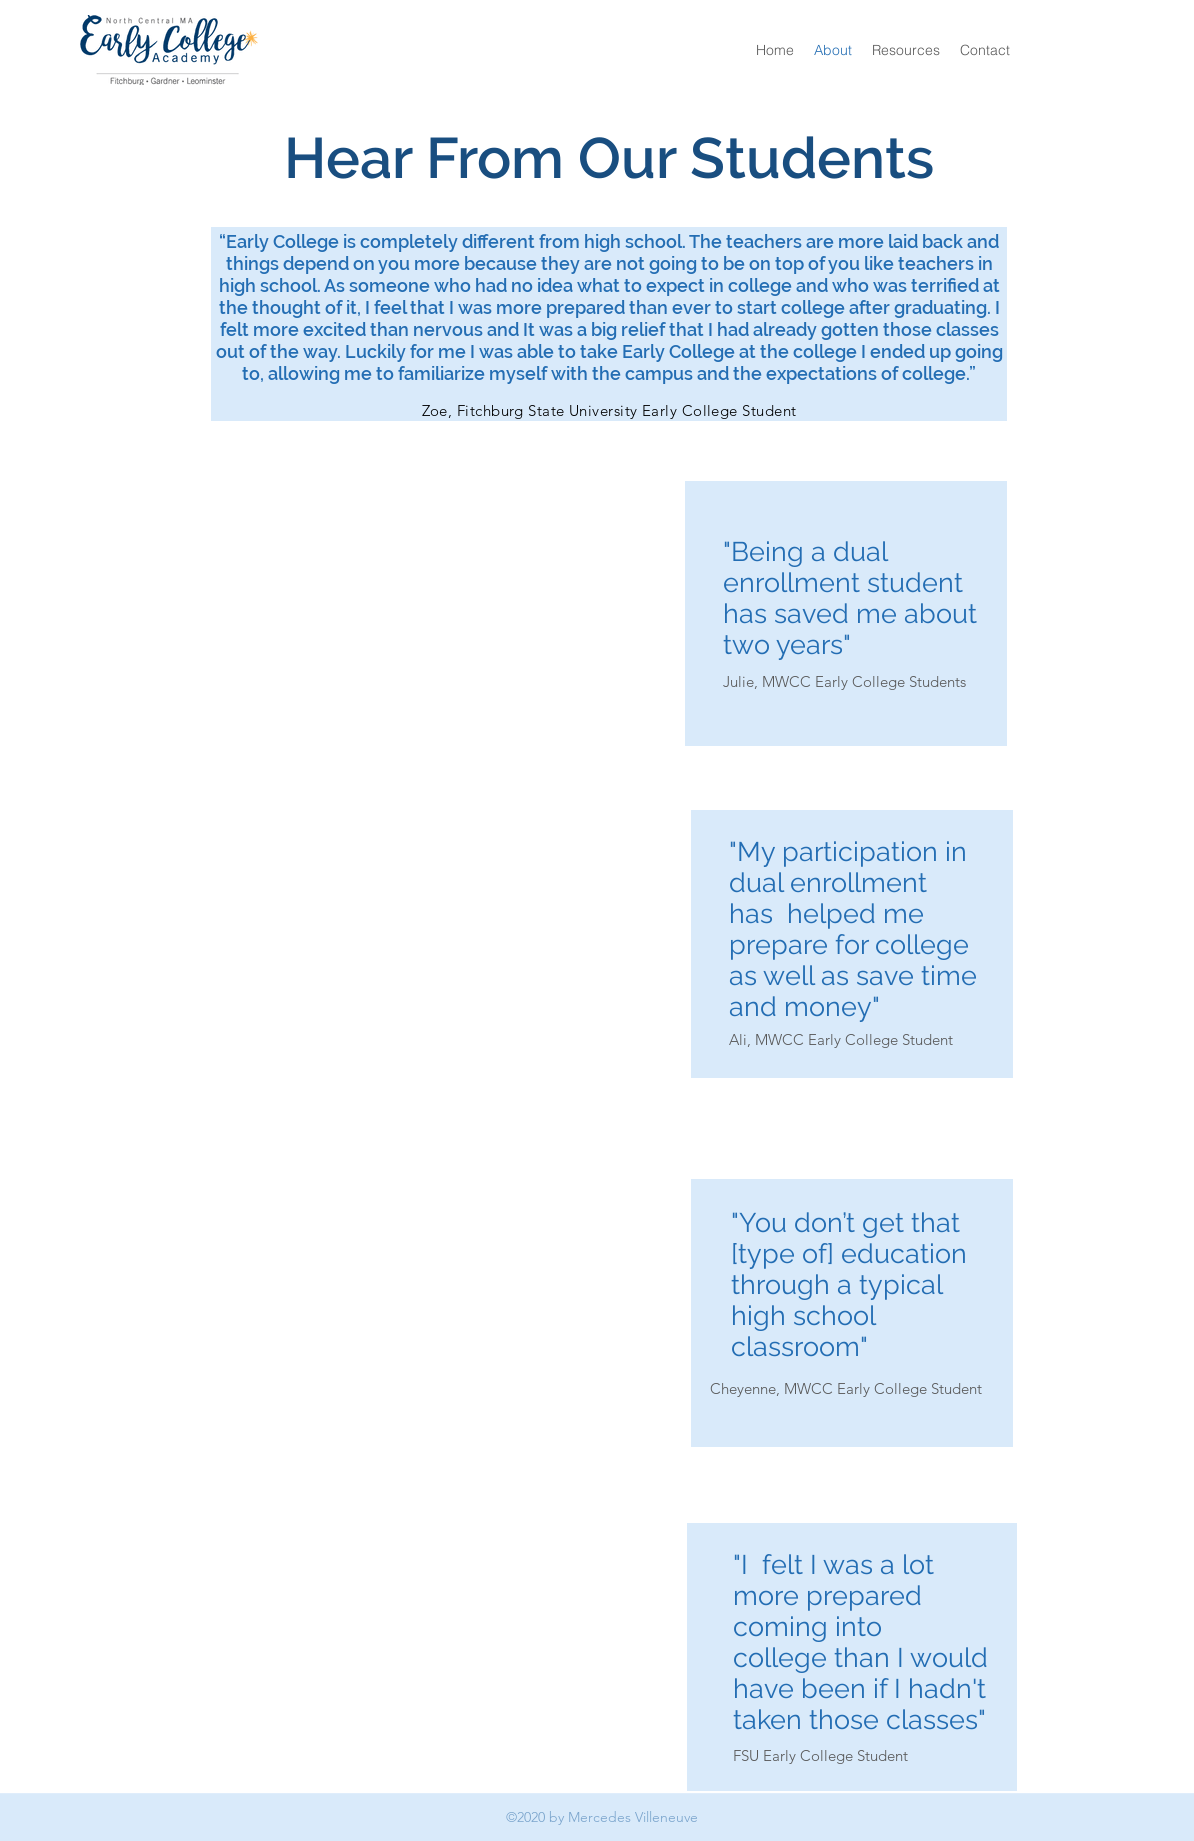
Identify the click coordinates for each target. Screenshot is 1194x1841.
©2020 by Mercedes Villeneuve (602, 1817)
